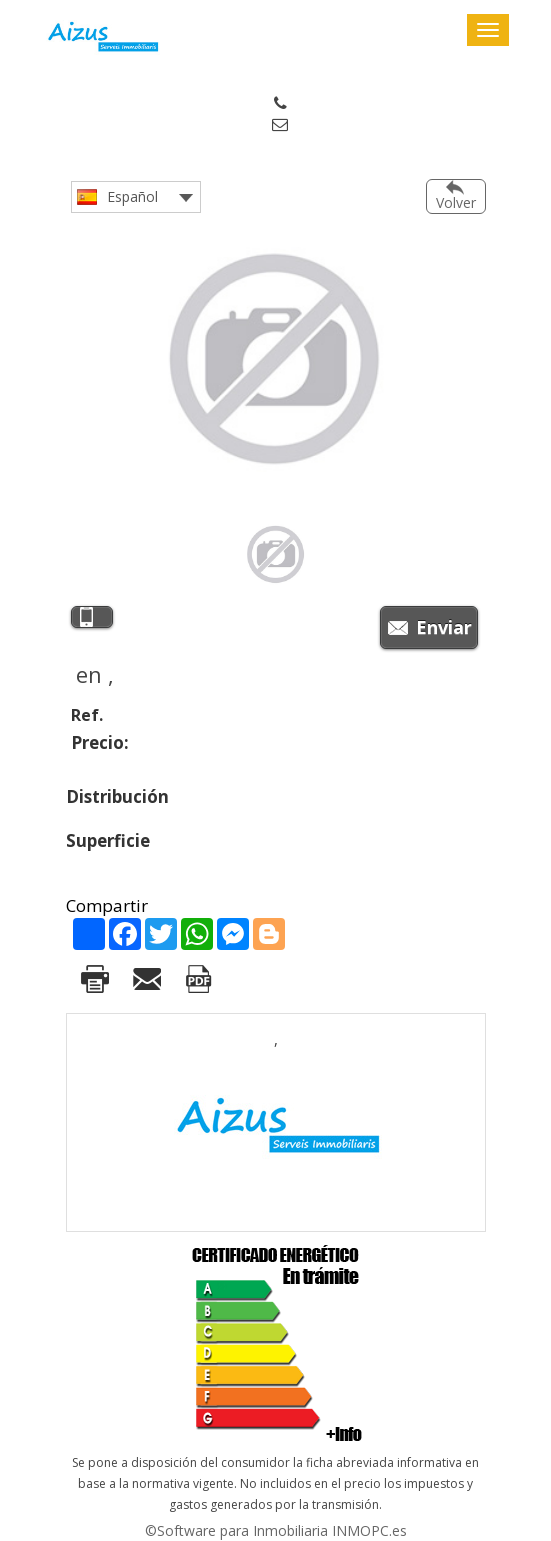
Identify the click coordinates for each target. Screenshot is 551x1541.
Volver (456, 202)
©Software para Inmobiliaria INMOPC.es (276, 1530)
